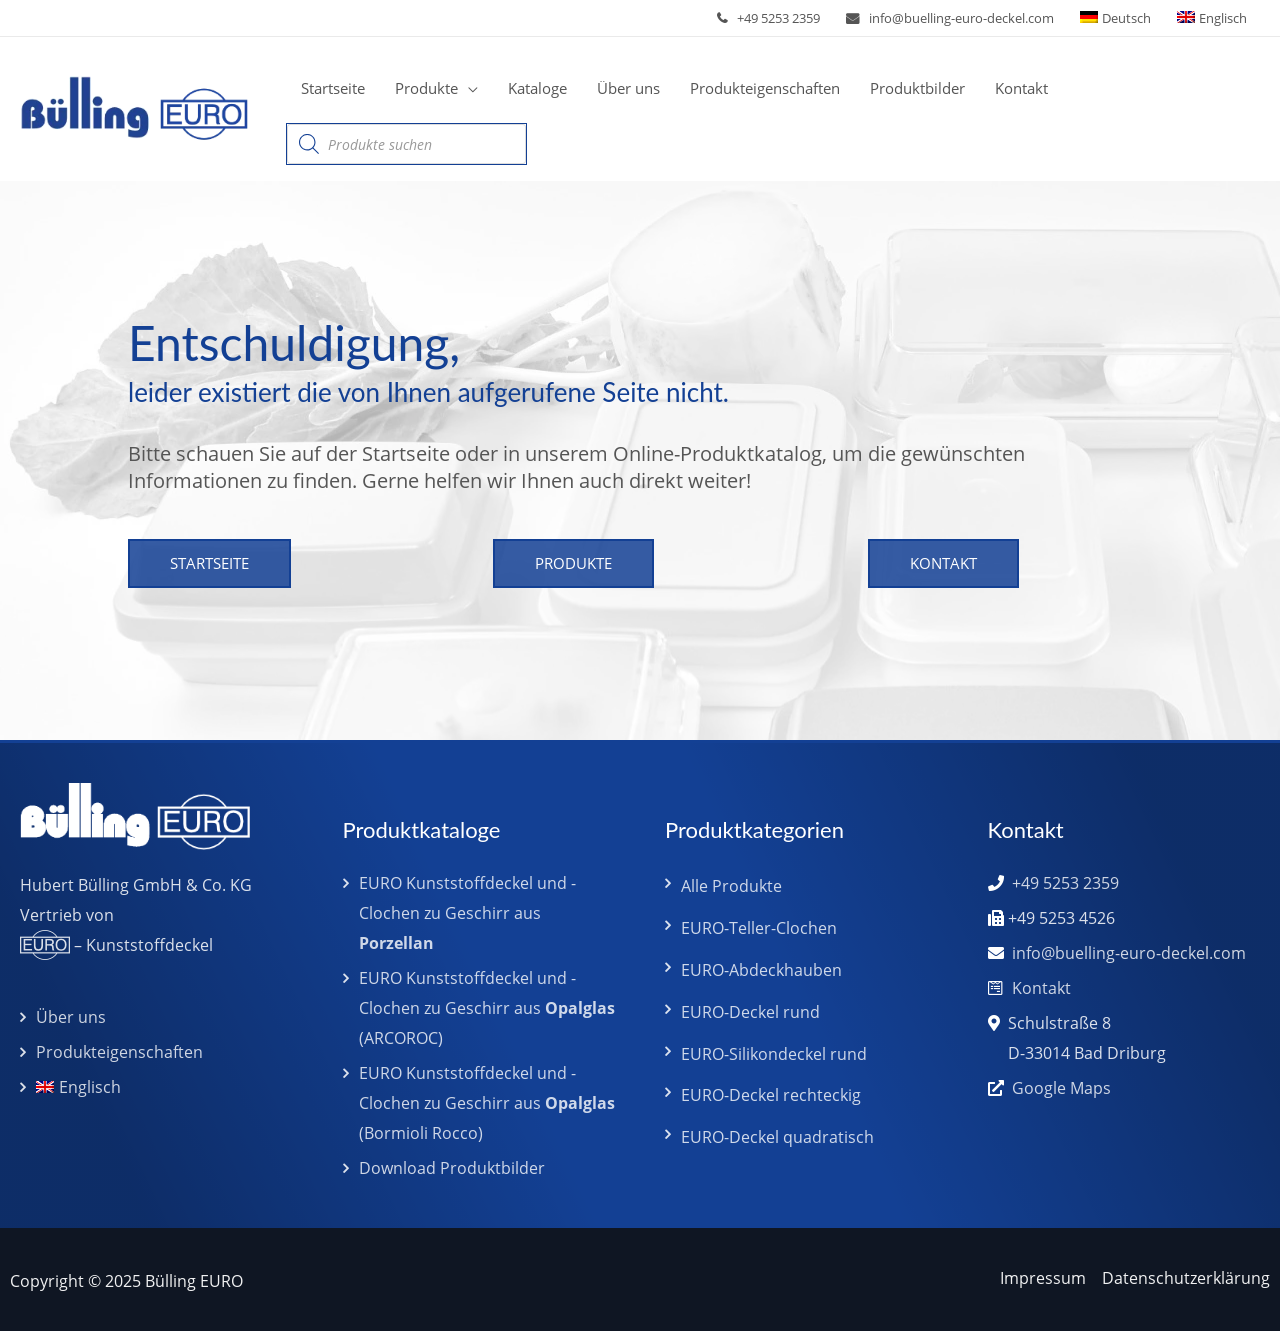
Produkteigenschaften (119, 1052)
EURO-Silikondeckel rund (774, 1054)
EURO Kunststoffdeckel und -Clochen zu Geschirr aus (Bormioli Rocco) (487, 1103)
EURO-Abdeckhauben (761, 970)
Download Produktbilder (452, 1168)
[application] (468, 88)
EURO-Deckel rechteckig (771, 1095)
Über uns (71, 1017)
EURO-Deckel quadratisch (777, 1137)
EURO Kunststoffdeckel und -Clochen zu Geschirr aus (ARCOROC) (487, 1008)
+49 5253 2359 (778, 18)
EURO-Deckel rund (750, 1012)
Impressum (1043, 1278)
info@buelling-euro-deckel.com (961, 18)
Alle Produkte (731, 886)
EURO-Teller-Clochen (759, 928)
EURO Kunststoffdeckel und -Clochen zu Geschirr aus (467, 913)
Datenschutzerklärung (1186, 1278)
